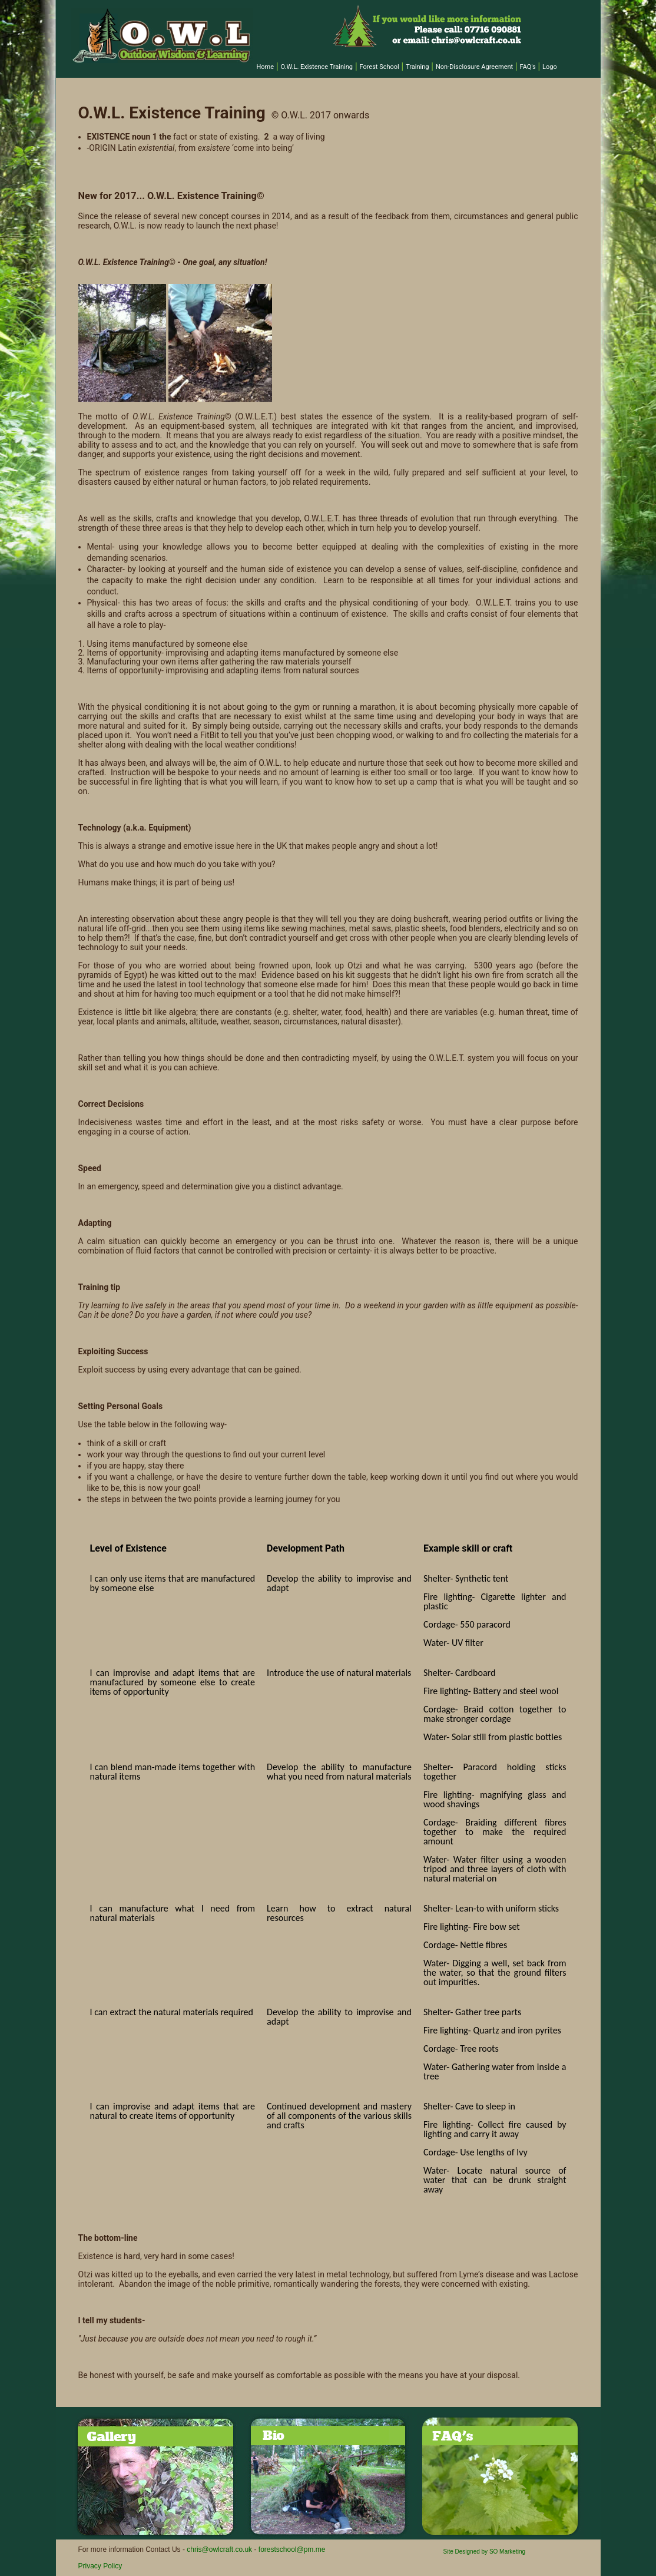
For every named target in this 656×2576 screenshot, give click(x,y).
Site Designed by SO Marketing (484, 2551)
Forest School (379, 67)
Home (265, 67)
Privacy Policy (100, 2566)
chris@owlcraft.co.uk (219, 2549)
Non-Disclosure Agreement (474, 67)
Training (417, 67)
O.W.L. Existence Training (317, 67)
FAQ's (528, 67)
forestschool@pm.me (292, 2549)
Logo (549, 67)
